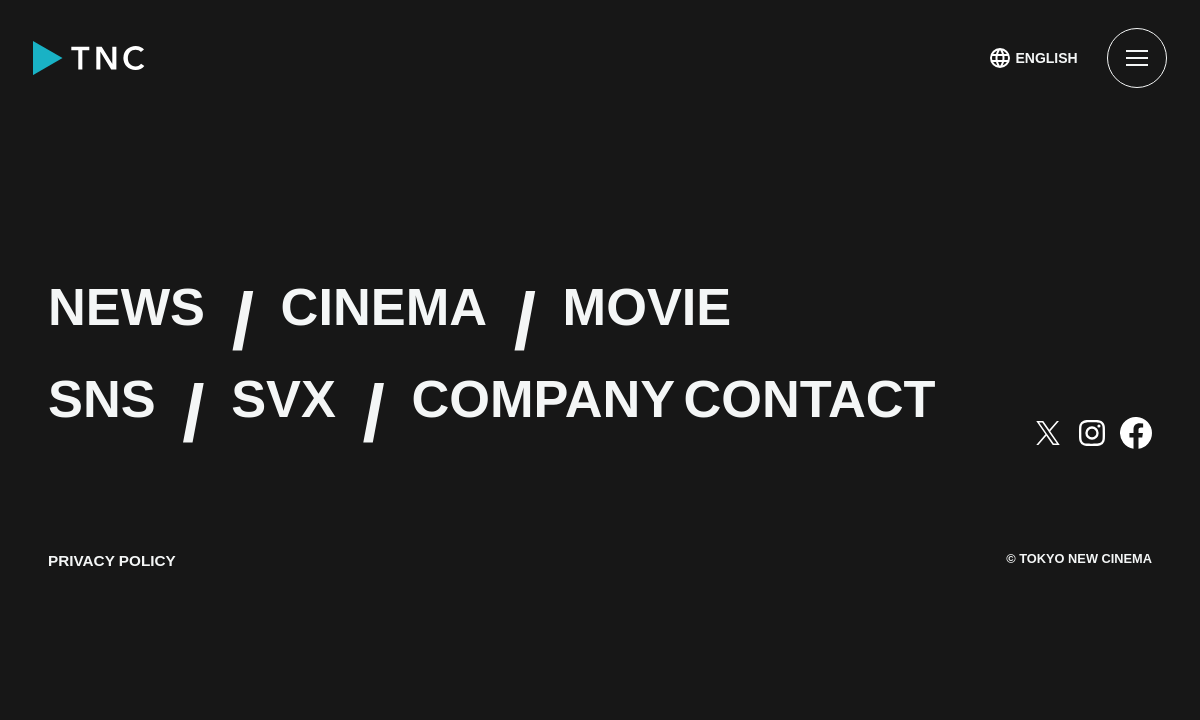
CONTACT (240, 507)
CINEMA (522, 322)
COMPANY (725, 414)
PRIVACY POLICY (115, 653)
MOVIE (884, 322)
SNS (130, 414)
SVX (368, 414)
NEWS (168, 322)
